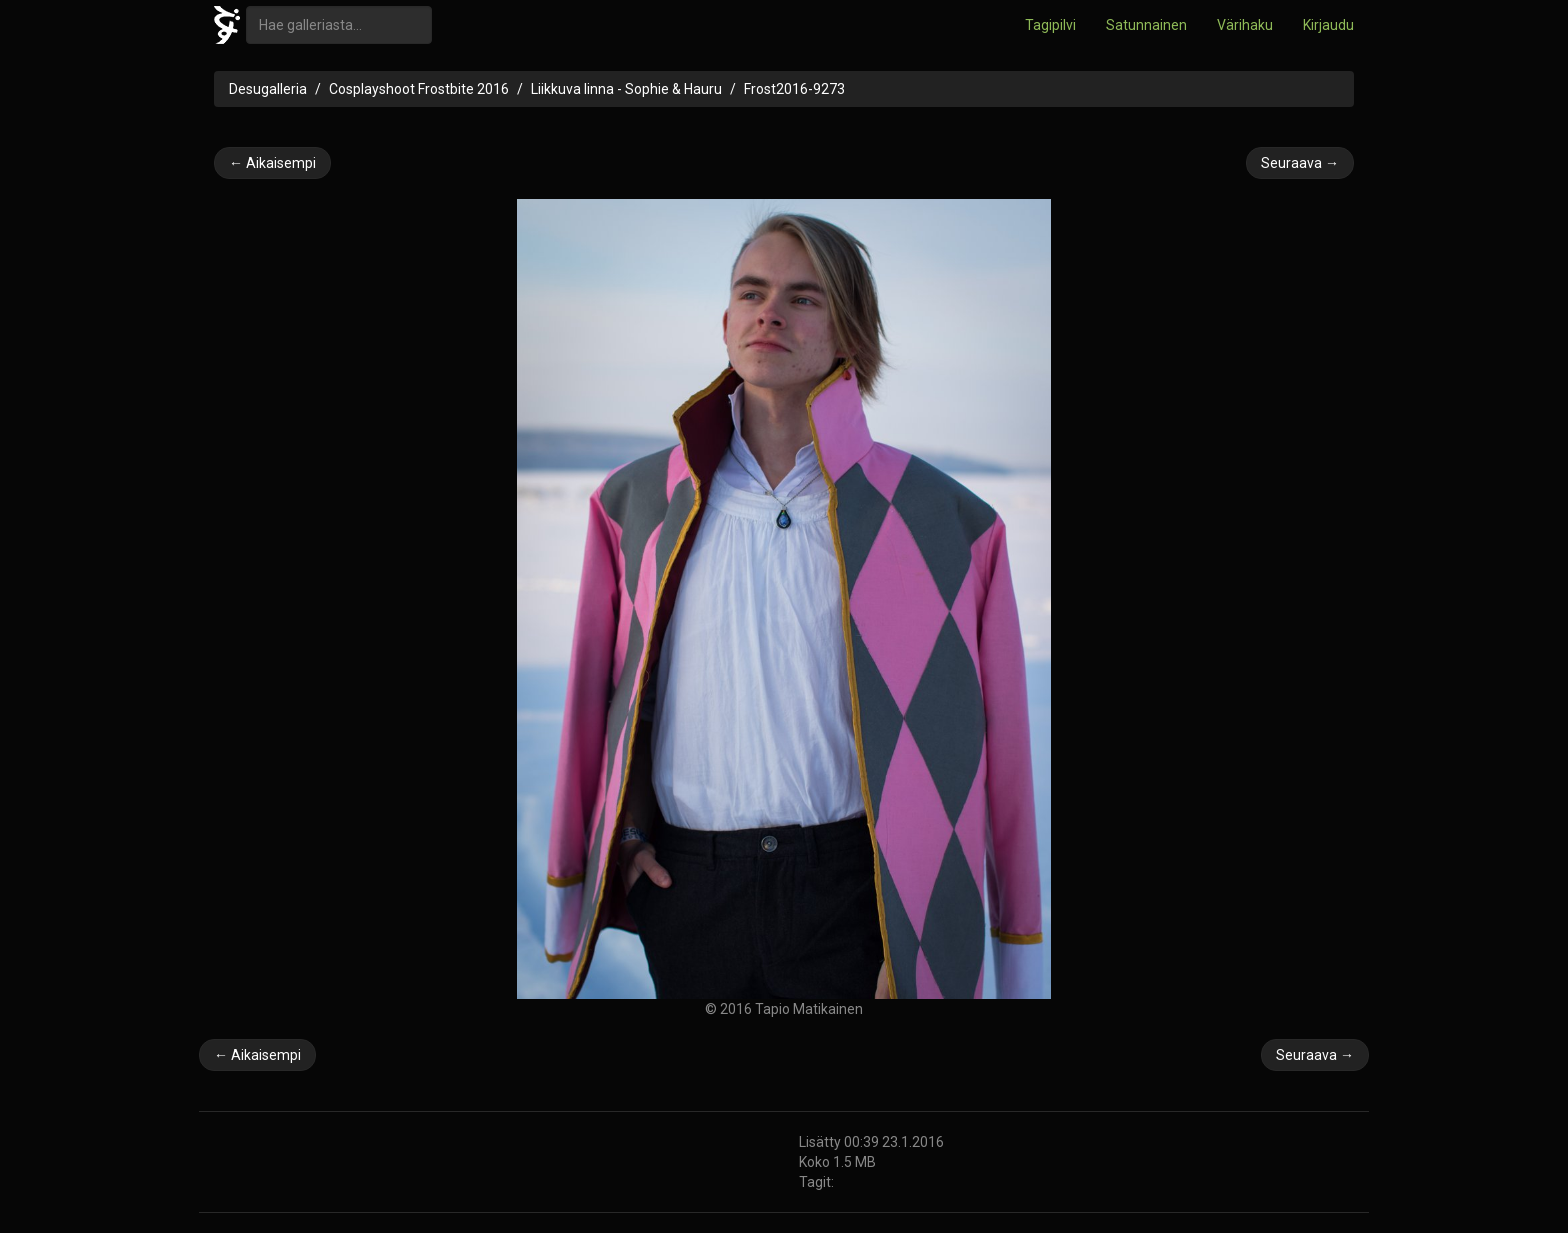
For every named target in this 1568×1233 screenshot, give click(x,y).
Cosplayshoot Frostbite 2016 (419, 89)
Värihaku (1245, 25)
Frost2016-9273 (794, 89)
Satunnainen (1146, 25)
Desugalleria (268, 89)
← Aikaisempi (272, 163)
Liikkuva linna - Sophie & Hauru (626, 89)
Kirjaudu (1328, 25)
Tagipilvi (1050, 25)
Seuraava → (1300, 163)
